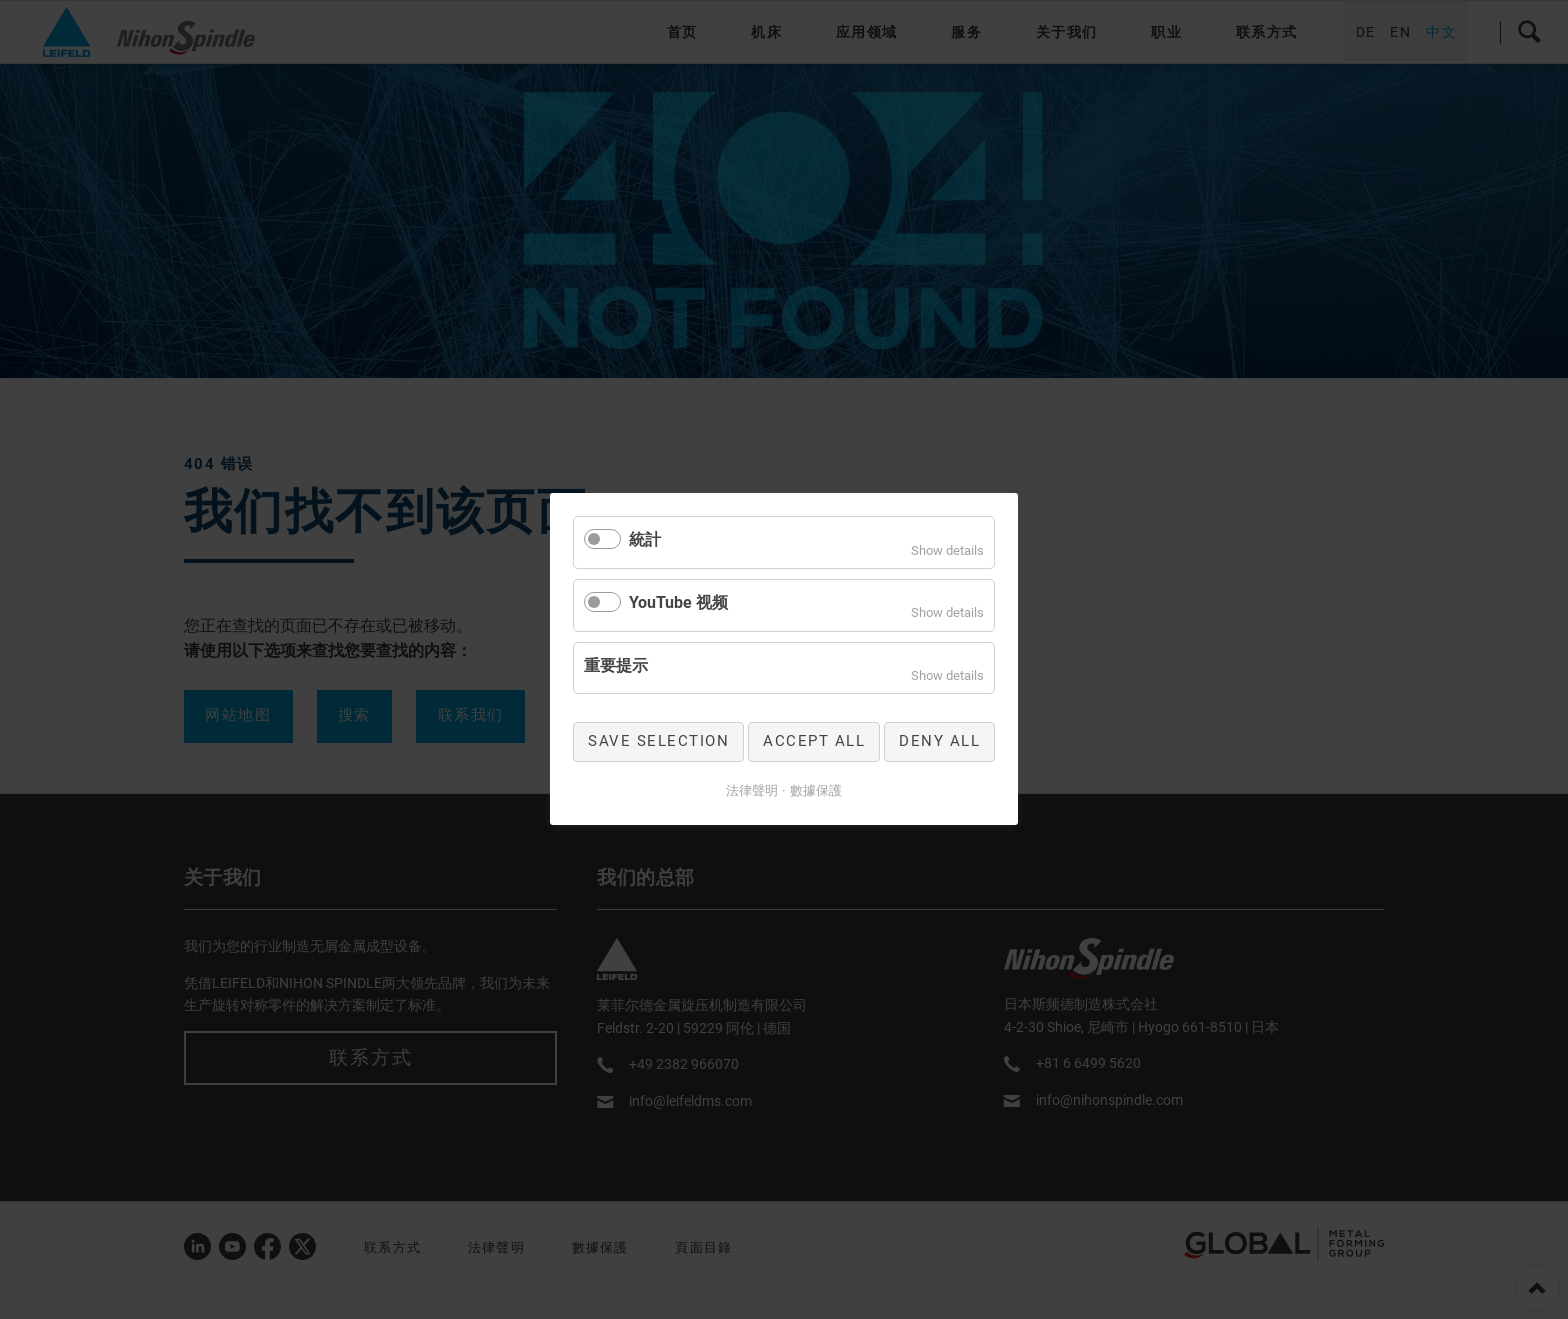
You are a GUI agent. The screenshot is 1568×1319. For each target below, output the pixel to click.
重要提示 (616, 665)
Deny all (939, 742)
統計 (645, 539)
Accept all (814, 742)
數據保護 (816, 790)
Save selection (658, 742)
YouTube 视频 (678, 602)
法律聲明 (752, 790)
